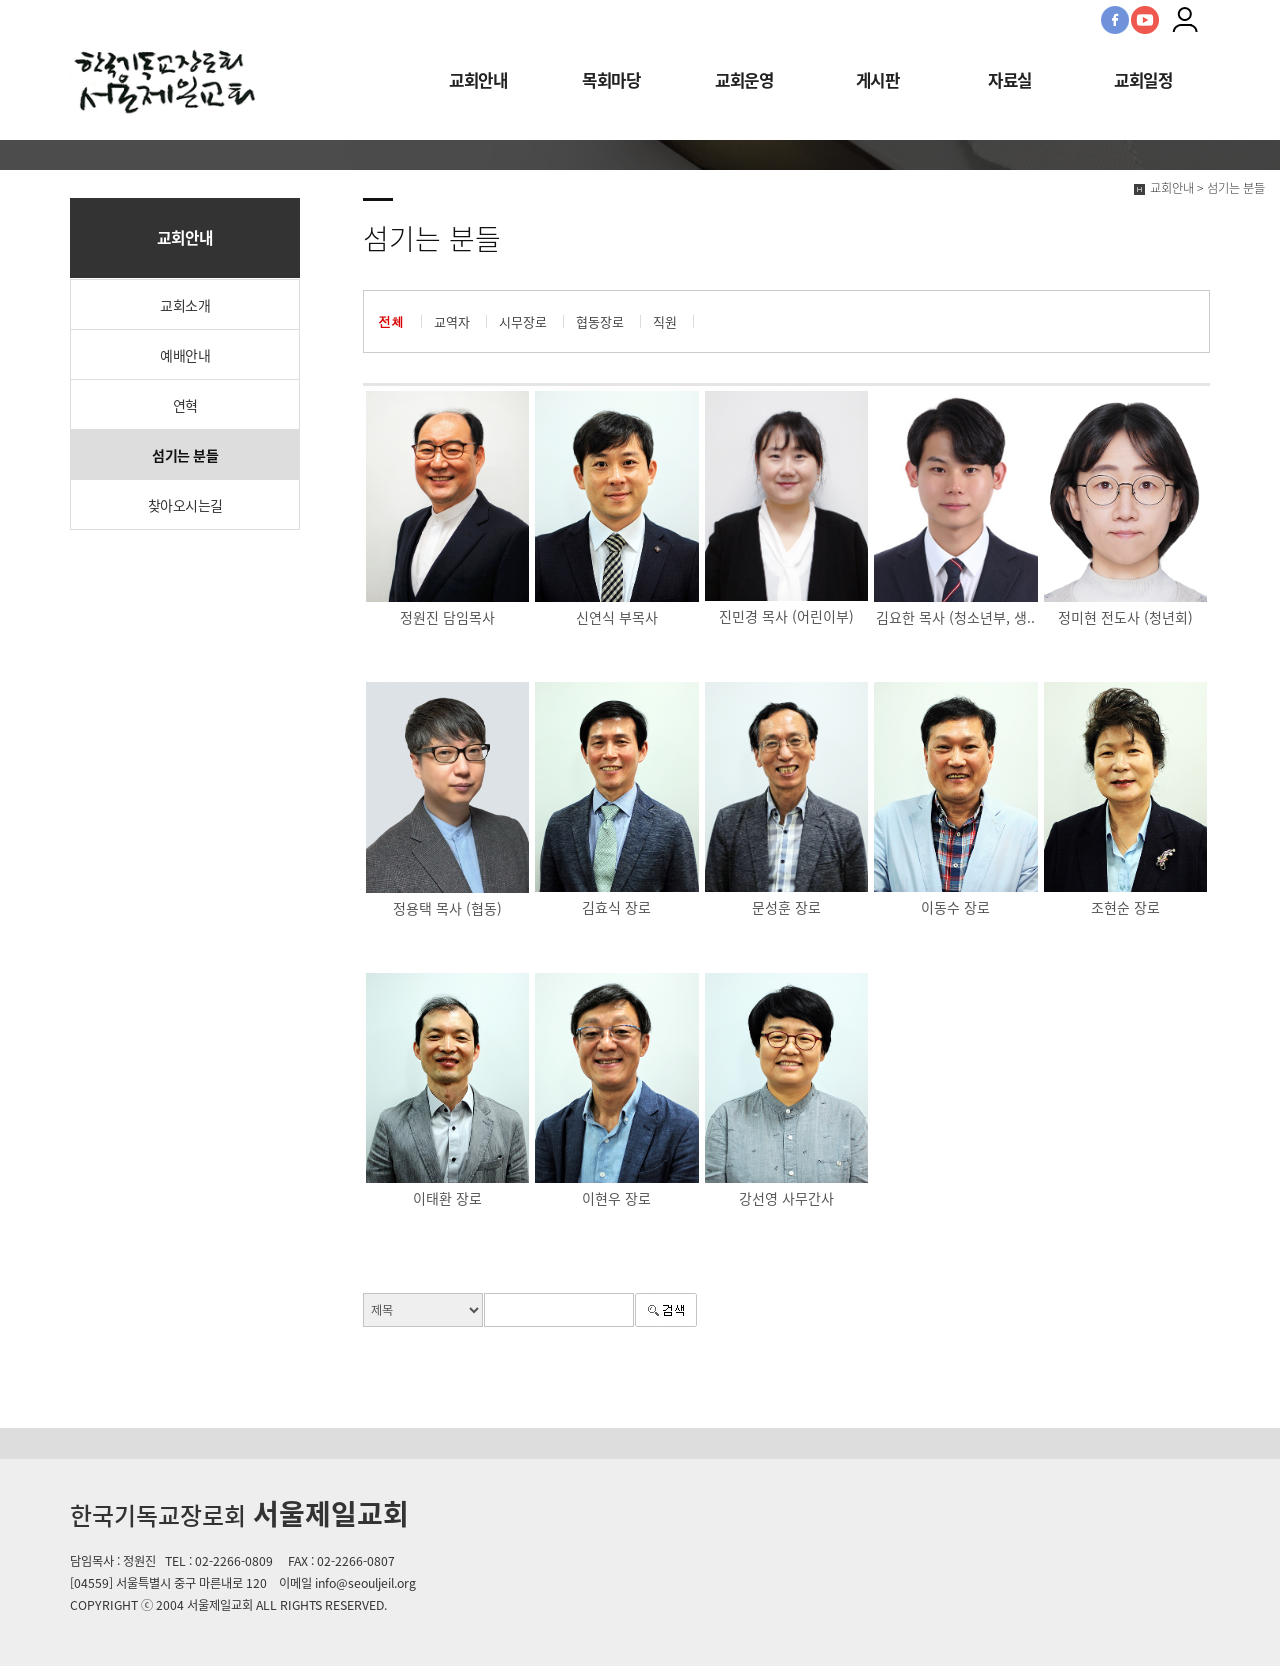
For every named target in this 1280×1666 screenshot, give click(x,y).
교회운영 (744, 80)
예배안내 (185, 355)
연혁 (185, 405)
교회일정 (1143, 80)
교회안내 (478, 80)
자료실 (1010, 80)
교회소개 (185, 305)
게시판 (878, 80)
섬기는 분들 (185, 455)
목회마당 (611, 80)
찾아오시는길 (185, 505)
